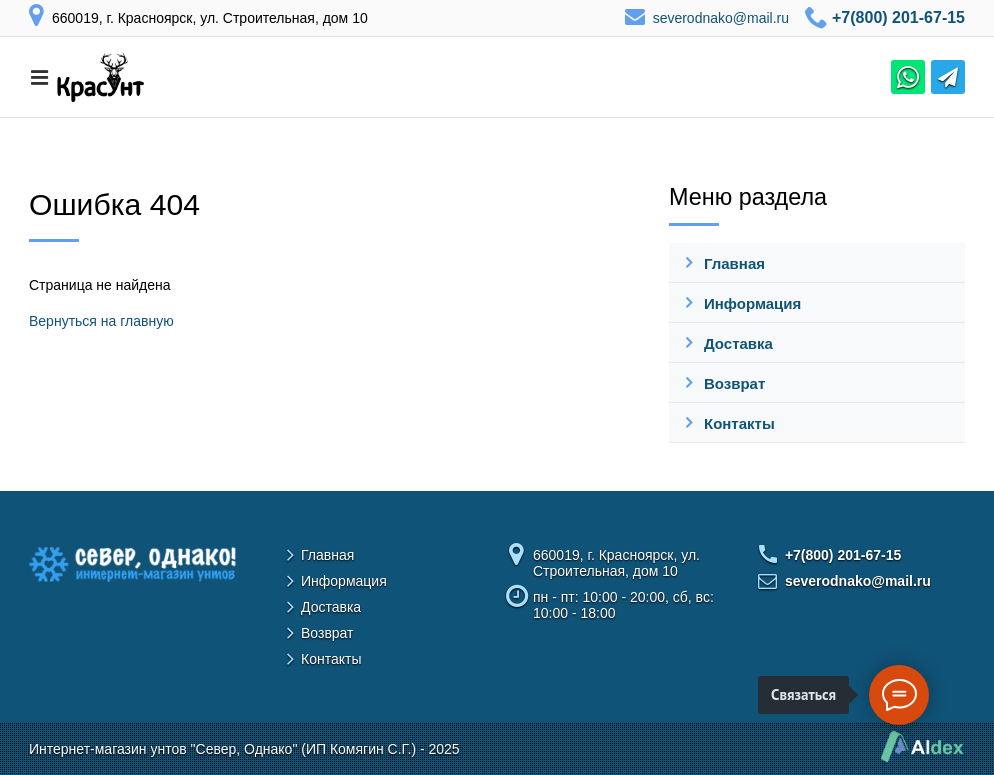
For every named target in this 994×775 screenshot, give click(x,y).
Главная (734, 263)
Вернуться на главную (101, 321)
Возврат (734, 383)
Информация (752, 303)
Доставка (738, 343)
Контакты (739, 423)
